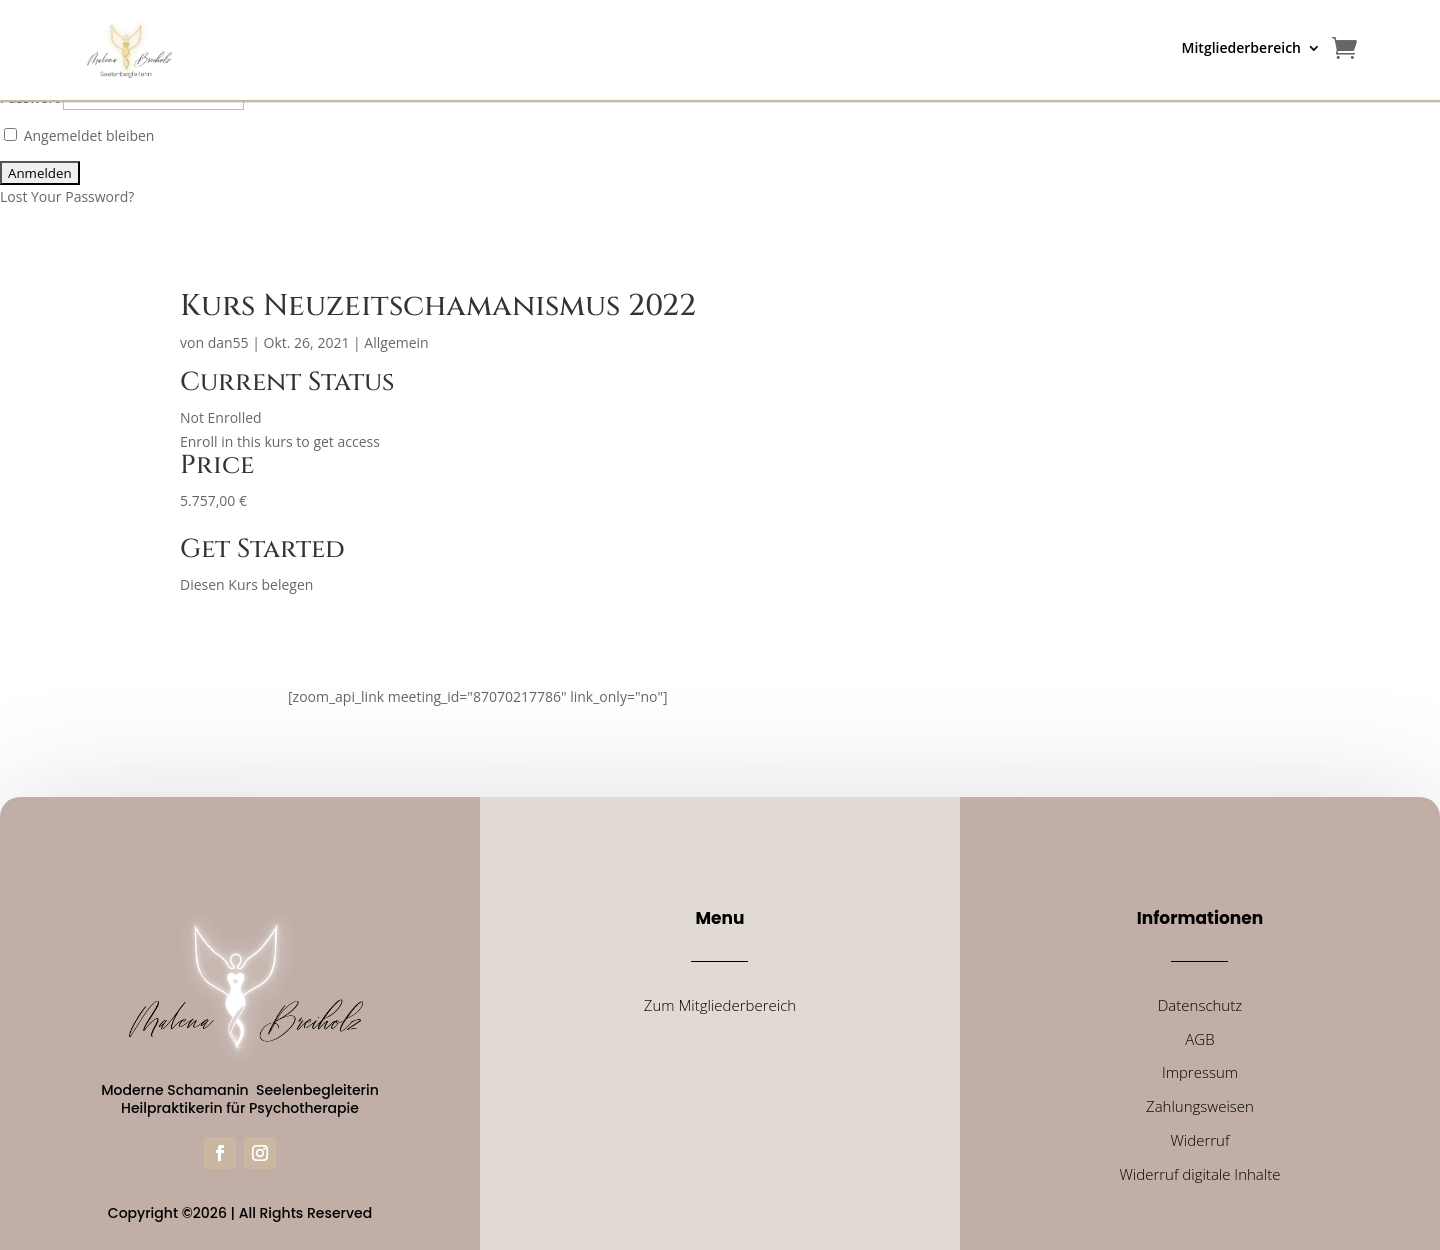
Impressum (1200, 1072)
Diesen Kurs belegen (246, 584)
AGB (1199, 1039)
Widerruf (1199, 1140)
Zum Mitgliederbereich (720, 1005)
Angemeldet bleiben (79, 135)
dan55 (228, 342)
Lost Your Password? (67, 196)
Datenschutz (1200, 1005)
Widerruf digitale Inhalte (1199, 1174)
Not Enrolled (221, 417)
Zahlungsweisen (1200, 1106)
